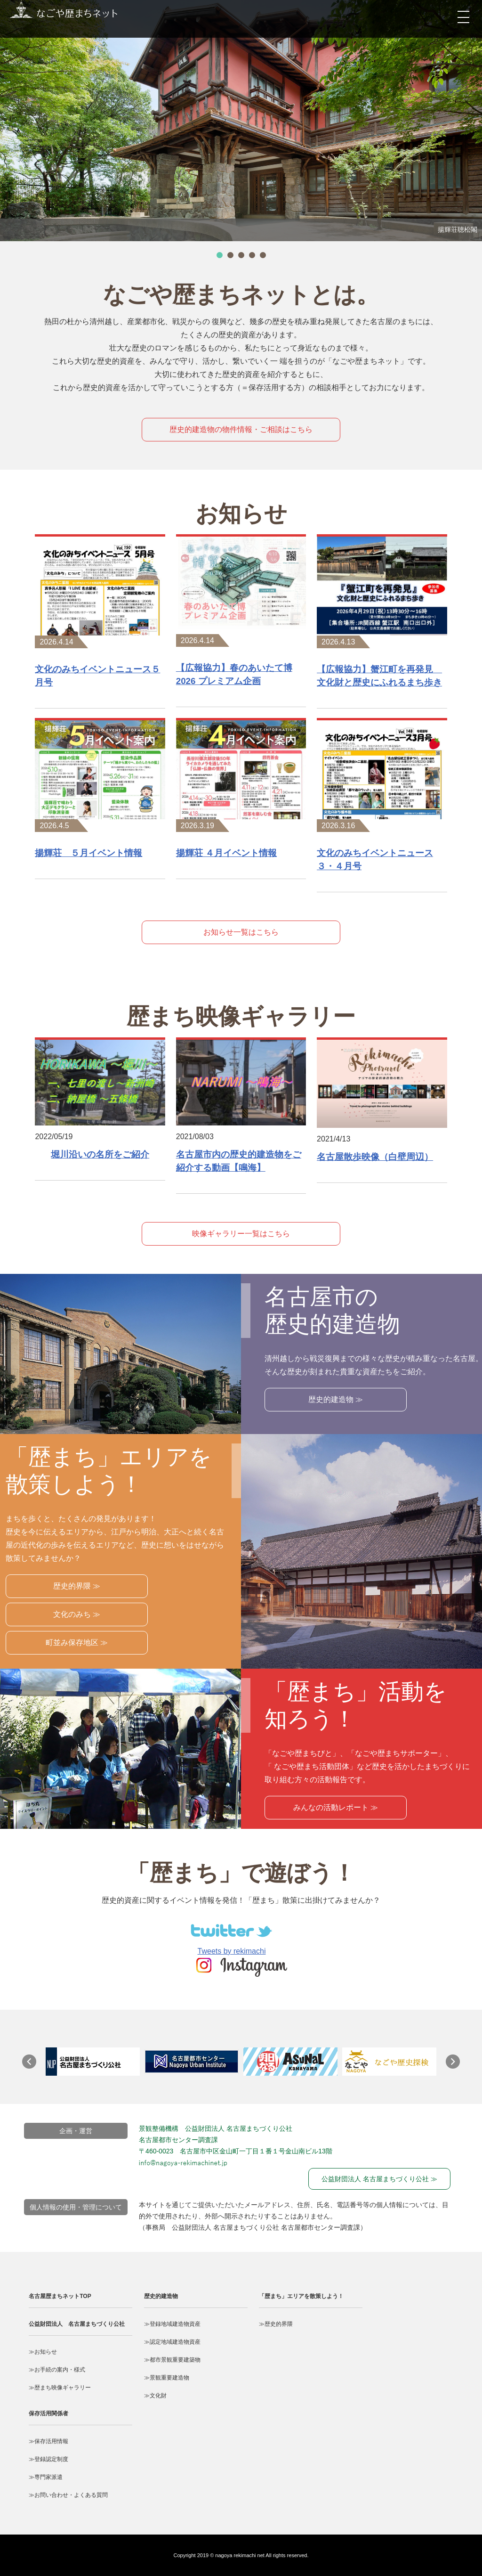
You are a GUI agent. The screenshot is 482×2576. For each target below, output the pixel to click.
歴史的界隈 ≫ (76, 1586)
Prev (34, 2066)
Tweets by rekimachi (232, 1951)
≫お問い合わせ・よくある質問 (68, 2495)
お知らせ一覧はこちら (241, 932)
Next (457, 2066)
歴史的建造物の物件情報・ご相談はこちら (241, 429)
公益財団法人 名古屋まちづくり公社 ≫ (379, 2179)
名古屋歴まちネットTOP (60, 2296)
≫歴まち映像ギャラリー (60, 2387)
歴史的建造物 (161, 2296)
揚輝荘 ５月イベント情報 (88, 853)
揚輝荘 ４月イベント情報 (226, 853)
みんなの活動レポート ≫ (335, 1807)
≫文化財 (155, 2395)
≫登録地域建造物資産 (172, 2324)
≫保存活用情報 (48, 2441)
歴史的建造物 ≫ (335, 1399)
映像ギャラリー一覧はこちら (241, 1234)
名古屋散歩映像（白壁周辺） (375, 1157)
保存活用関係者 (48, 2413)
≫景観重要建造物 (166, 2377)
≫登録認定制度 (48, 2459)
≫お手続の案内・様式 (57, 2369)
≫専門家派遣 (46, 2477)
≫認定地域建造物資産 (172, 2342)
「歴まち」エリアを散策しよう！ (301, 2296)
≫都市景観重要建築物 (172, 2359)
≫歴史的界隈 (276, 2324)
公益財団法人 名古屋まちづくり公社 (77, 2324)
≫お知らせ (43, 2351)
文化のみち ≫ (76, 1614)
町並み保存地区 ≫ (77, 1643)
